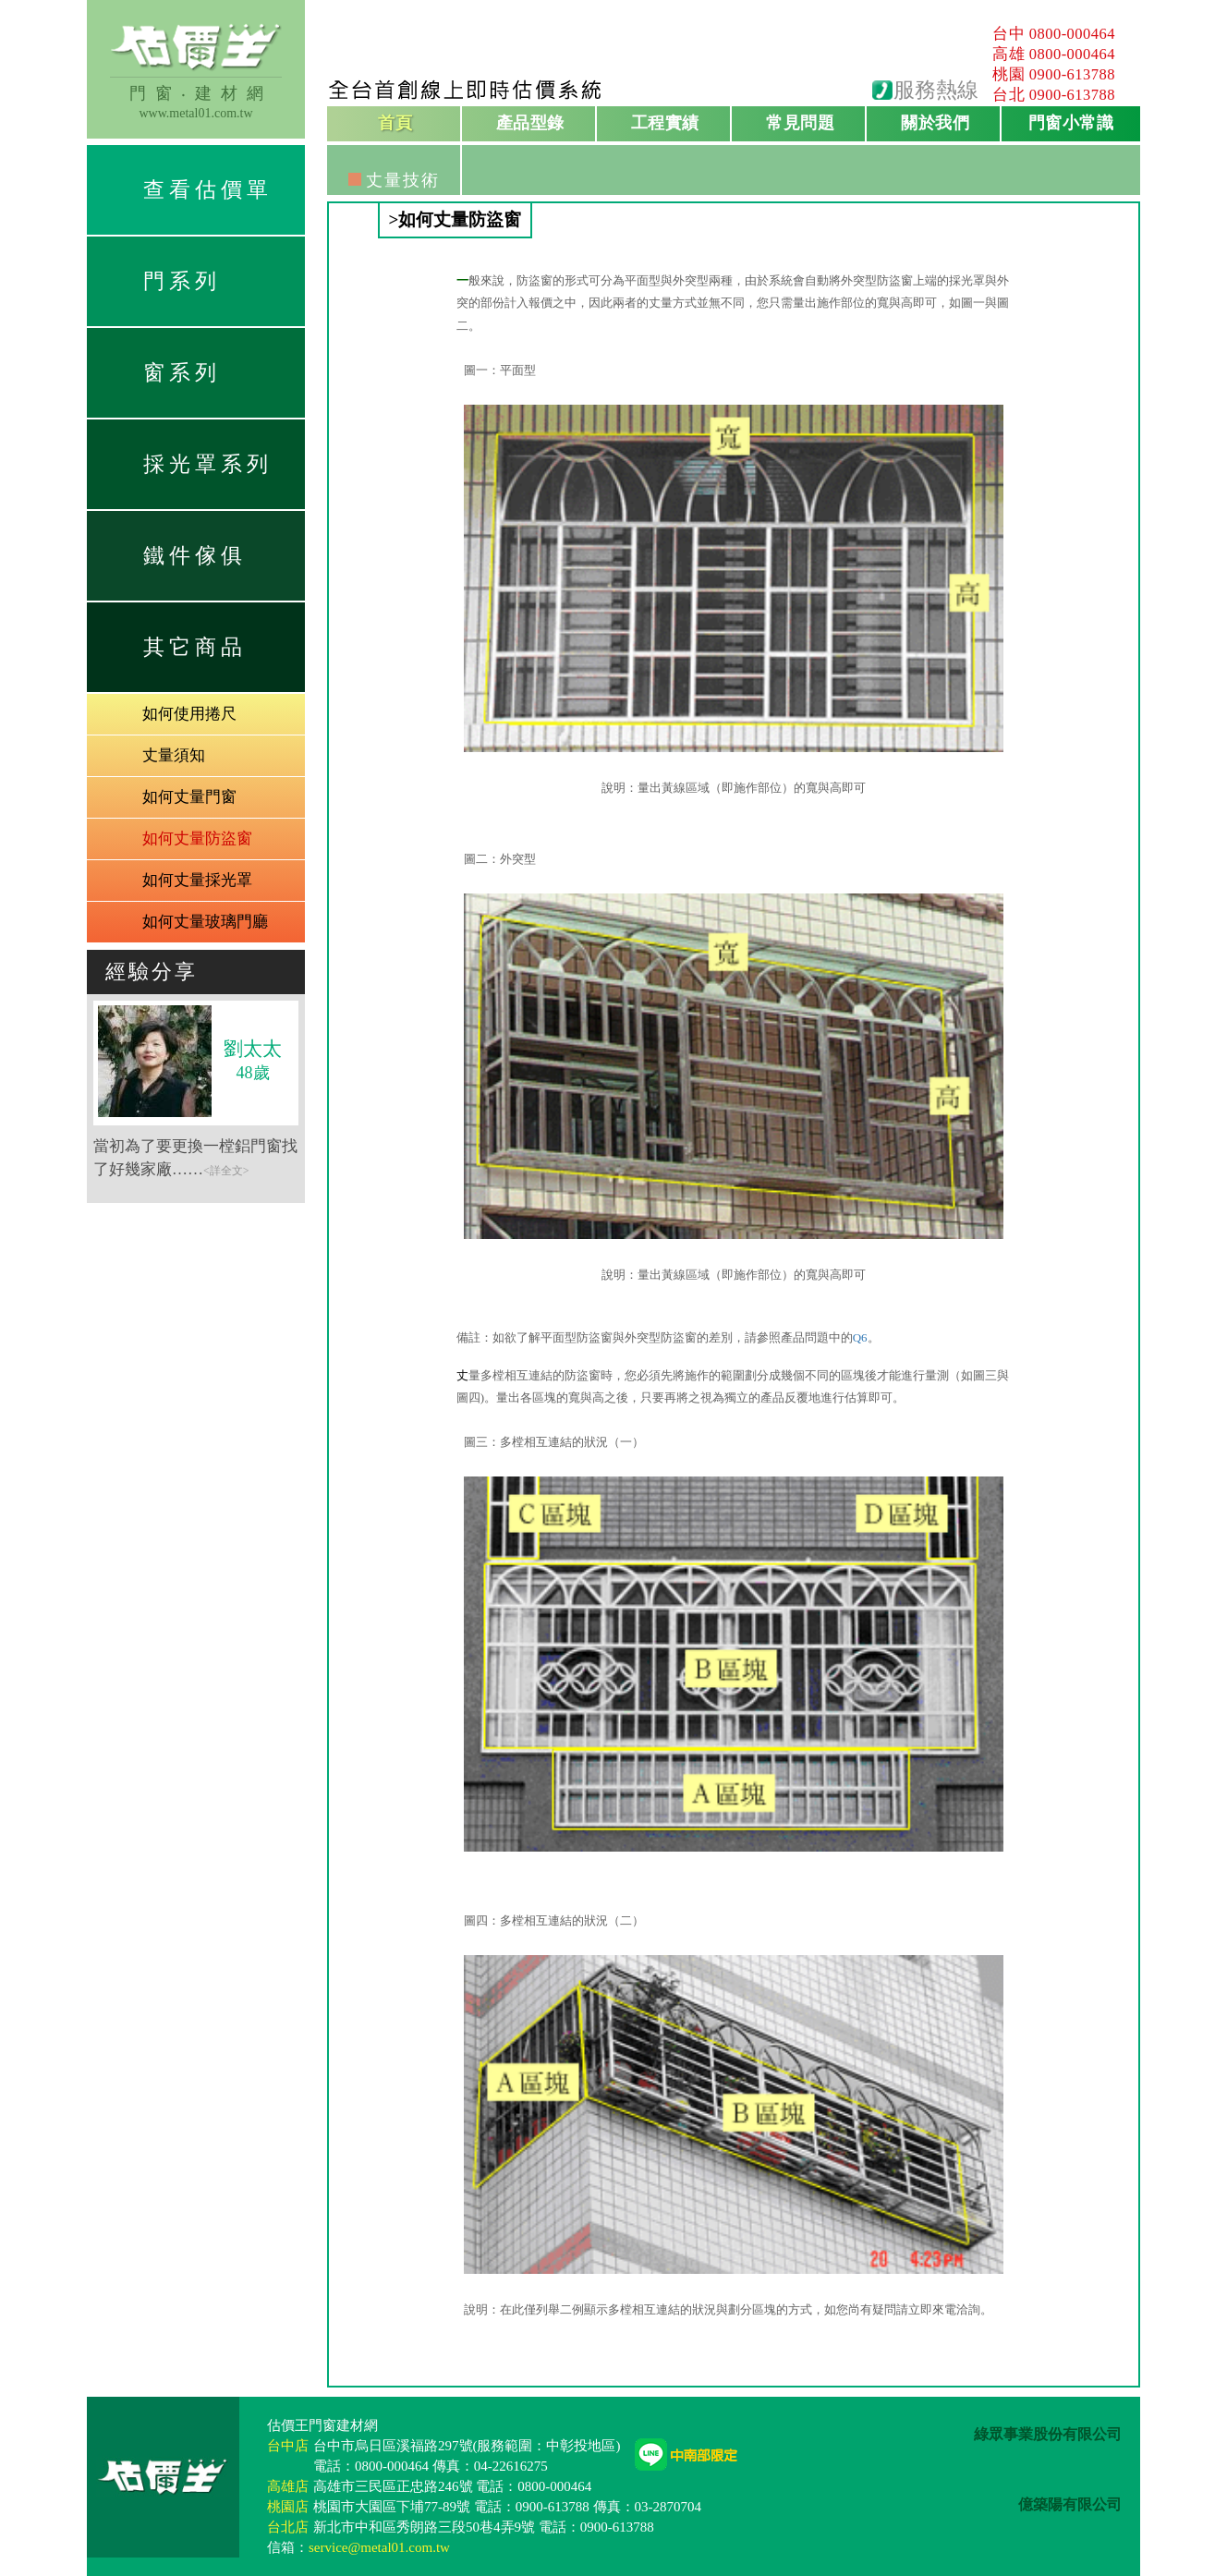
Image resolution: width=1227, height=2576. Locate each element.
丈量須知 (173, 755)
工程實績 (665, 123)
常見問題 (800, 123)
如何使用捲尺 (189, 714)
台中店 (288, 2445)
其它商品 (195, 647)
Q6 (860, 1337)
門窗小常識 (1071, 123)
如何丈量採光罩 (197, 880)
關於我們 (935, 123)
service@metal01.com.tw (379, 2547)
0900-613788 (1072, 74)
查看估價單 (208, 189)
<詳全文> (226, 1170)
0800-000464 (1072, 34)
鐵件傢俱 (195, 555)
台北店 (288, 2527)
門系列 (182, 281)
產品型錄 (530, 123)
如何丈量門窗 (189, 797)
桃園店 (288, 2506)
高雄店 (288, 2486)
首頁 (395, 123)
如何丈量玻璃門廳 (205, 921)
